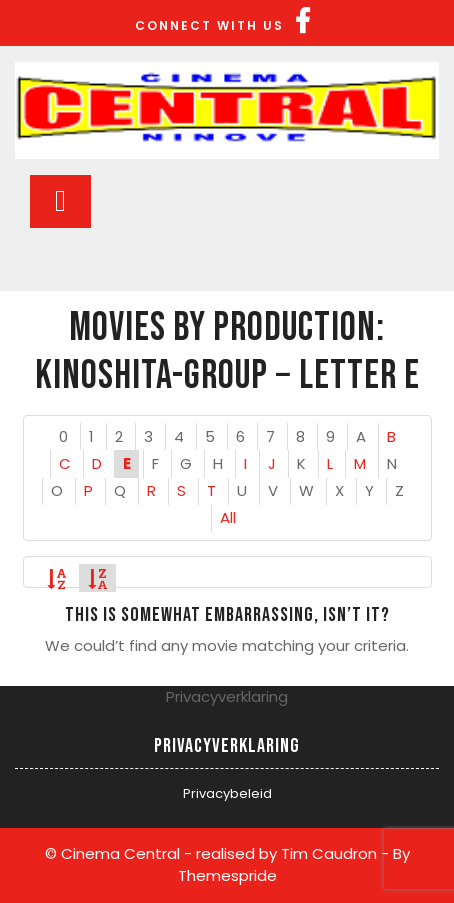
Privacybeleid (227, 793)
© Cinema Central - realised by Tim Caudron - (217, 853)
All (228, 517)
